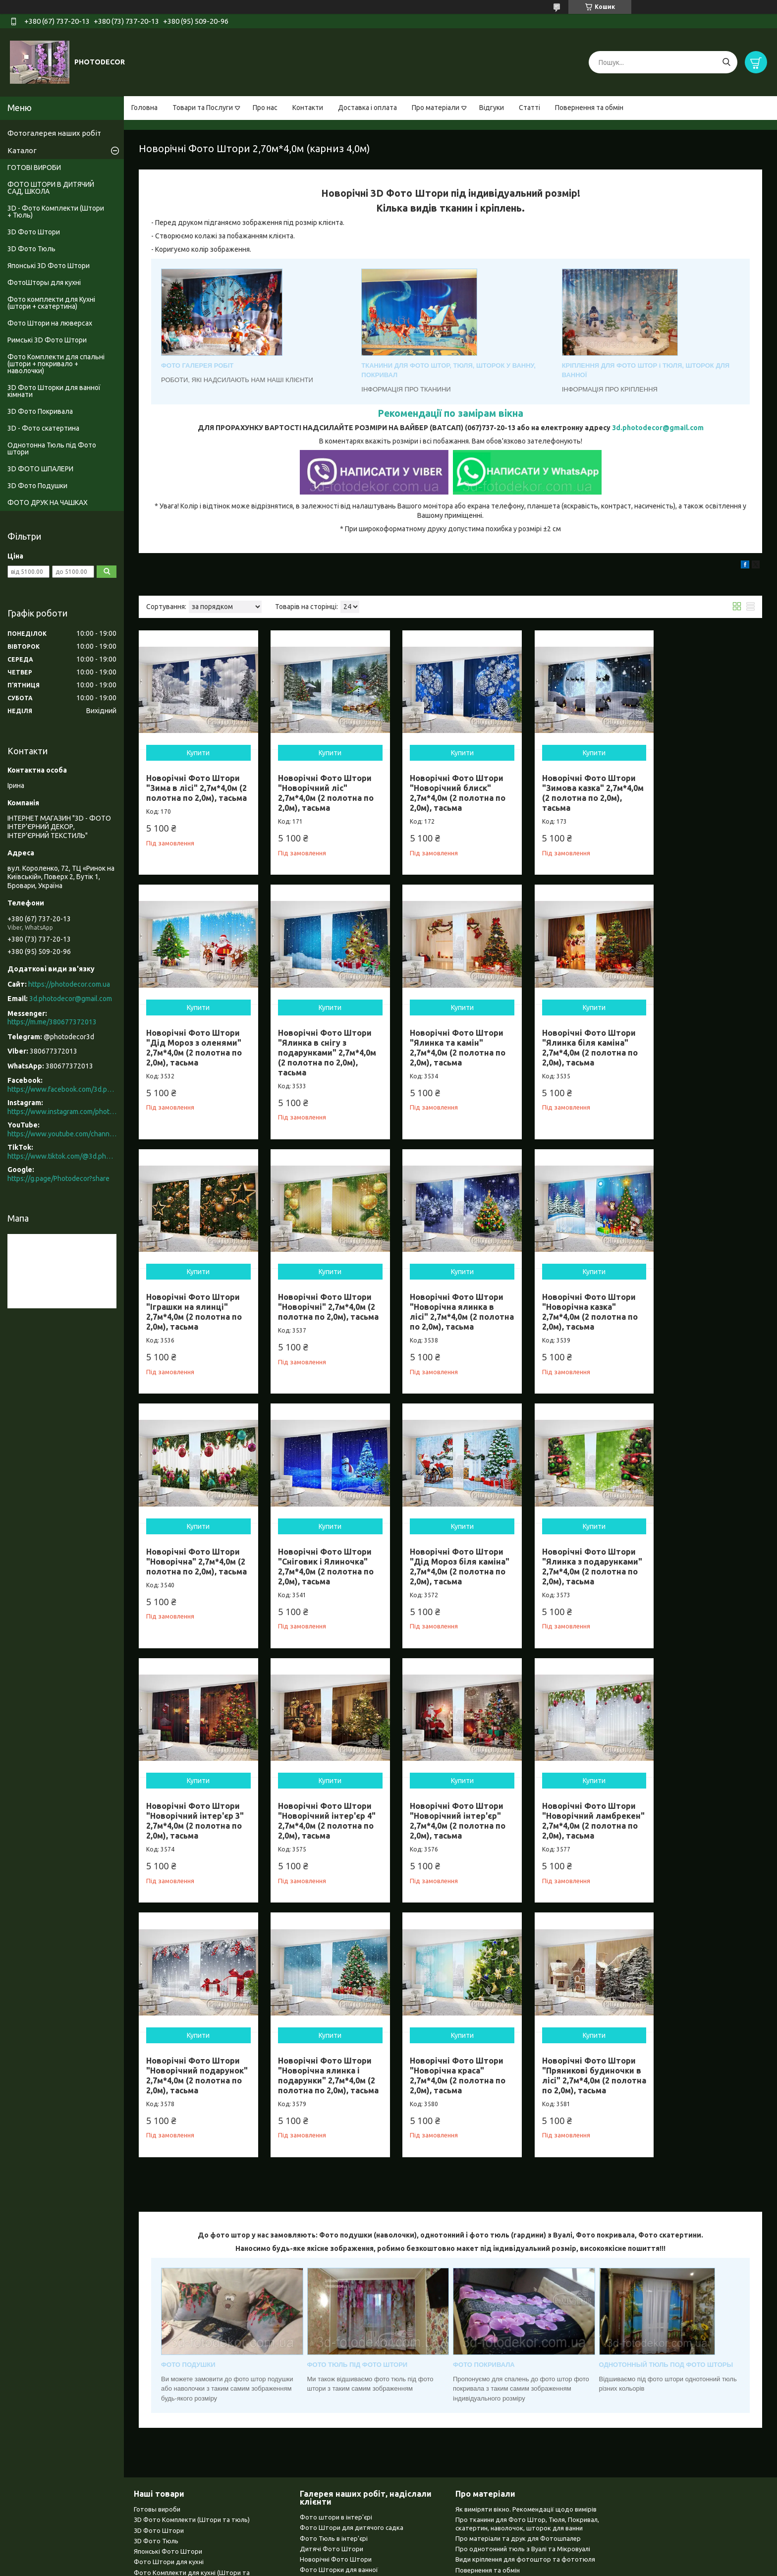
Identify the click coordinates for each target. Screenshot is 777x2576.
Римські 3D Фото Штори (47, 340)
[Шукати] (726, 62)
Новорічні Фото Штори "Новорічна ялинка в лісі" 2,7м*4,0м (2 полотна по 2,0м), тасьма (193, 1303)
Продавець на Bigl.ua (388, 2557)
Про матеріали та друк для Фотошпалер (518, 2290)
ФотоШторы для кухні (44, 282)
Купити (195, 748)
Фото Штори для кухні (169, 2313)
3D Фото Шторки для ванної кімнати (54, 391)
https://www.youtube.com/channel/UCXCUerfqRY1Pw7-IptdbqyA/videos (61, 1134)
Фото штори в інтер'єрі (336, 2268)
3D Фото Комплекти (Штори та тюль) (192, 2271)
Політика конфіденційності (546, 2566)
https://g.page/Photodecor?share (58, 1178)
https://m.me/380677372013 (52, 1022)
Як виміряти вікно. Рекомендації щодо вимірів (526, 2260)
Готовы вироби (157, 2260)
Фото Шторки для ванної (339, 2321)
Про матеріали (435, 108)
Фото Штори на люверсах (49, 323)
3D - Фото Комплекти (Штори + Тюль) (55, 211)
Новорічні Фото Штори (336, 2310)
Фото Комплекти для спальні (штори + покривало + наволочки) (56, 364)
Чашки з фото (155, 2445)
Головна (144, 108)
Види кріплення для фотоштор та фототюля (525, 2310)
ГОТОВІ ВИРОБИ (34, 167)
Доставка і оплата (367, 108)
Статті (529, 108)
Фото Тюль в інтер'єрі (334, 2289)
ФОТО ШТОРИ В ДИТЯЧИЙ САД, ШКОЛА (50, 187)
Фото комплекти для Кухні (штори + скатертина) (51, 302)
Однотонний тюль (328, 2363)
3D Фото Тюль (31, 249)
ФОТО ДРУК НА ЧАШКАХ (47, 502)
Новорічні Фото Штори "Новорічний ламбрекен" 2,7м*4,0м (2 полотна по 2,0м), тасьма (704, 1562)
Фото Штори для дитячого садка (351, 2279)
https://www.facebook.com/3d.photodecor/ (61, 1089)
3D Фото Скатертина (166, 2403)
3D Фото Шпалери (162, 2424)
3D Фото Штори (33, 232)
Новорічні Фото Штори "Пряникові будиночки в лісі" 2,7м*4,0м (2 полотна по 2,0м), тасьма (577, 1822)
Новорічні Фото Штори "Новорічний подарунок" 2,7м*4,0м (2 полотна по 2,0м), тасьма (194, 1822)
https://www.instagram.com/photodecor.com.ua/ (61, 1112)
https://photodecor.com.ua (69, 984)
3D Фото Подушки (37, 486)
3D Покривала (321, 2353)
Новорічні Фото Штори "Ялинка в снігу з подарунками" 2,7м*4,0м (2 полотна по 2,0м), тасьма (195, 1043)
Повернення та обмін (589, 108)
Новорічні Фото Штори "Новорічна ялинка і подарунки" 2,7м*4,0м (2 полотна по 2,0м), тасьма (322, 1822)
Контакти (307, 108)
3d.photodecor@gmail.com (658, 428)
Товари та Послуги (202, 108)
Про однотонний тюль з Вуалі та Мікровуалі (522, 2300)
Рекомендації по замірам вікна (450, 413)
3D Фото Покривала (40, 411)
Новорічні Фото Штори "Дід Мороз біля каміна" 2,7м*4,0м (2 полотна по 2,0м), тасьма (701, 1303)
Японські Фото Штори (168, 2302)
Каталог (22, 150)
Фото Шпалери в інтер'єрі (339, 2342)
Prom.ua (437, 2548)
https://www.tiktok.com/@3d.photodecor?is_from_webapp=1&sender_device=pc (61, 1156)
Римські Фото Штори (166, 2353)
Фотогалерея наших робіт (54, 133)
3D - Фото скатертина (43, 428)
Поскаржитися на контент (464, 2566)
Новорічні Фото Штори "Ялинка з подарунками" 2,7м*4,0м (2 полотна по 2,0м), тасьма (195, 1562)
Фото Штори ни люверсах (174, 2342)
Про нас (265, 108)
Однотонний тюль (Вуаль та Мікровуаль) (196, 2413)
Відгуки (491, 108)
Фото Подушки (157, 2434)
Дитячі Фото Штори (331, 2300)
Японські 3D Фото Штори (48, 266)
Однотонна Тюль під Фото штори (51, 448)
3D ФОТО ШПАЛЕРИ (40, 469)
